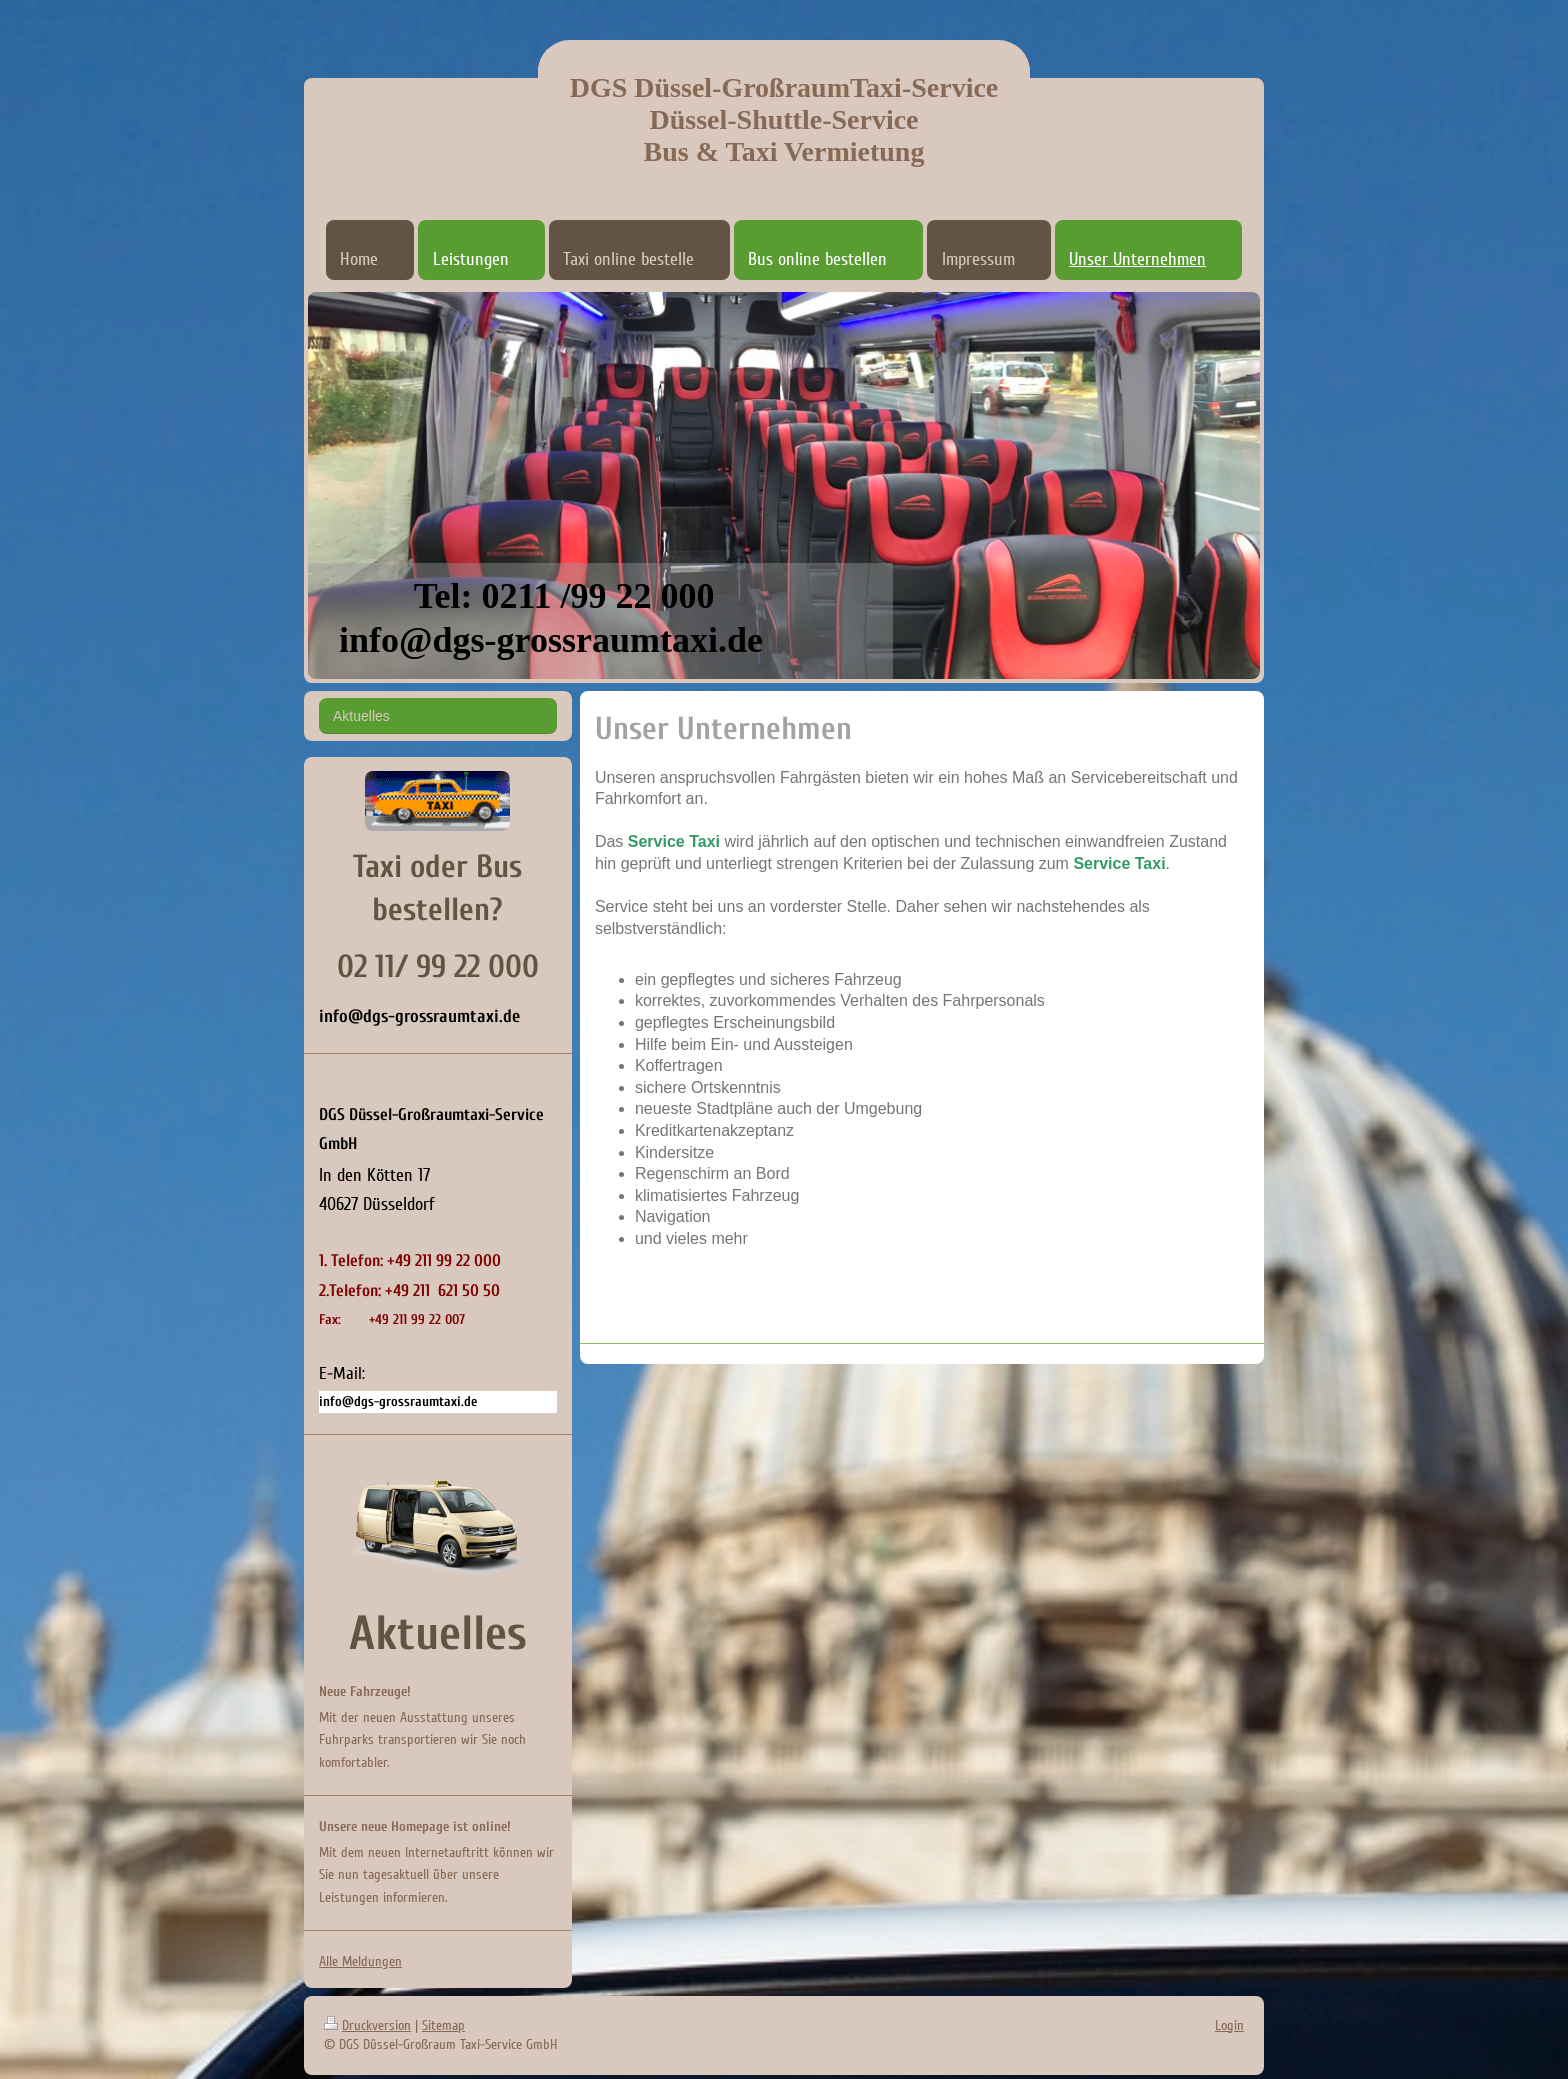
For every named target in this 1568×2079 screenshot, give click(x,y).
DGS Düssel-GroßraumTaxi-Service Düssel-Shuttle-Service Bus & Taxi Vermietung (784, 119)
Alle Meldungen (360, 1961)
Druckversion (367, 2025)
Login (1229, 2025)
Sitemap (443, 2025)
